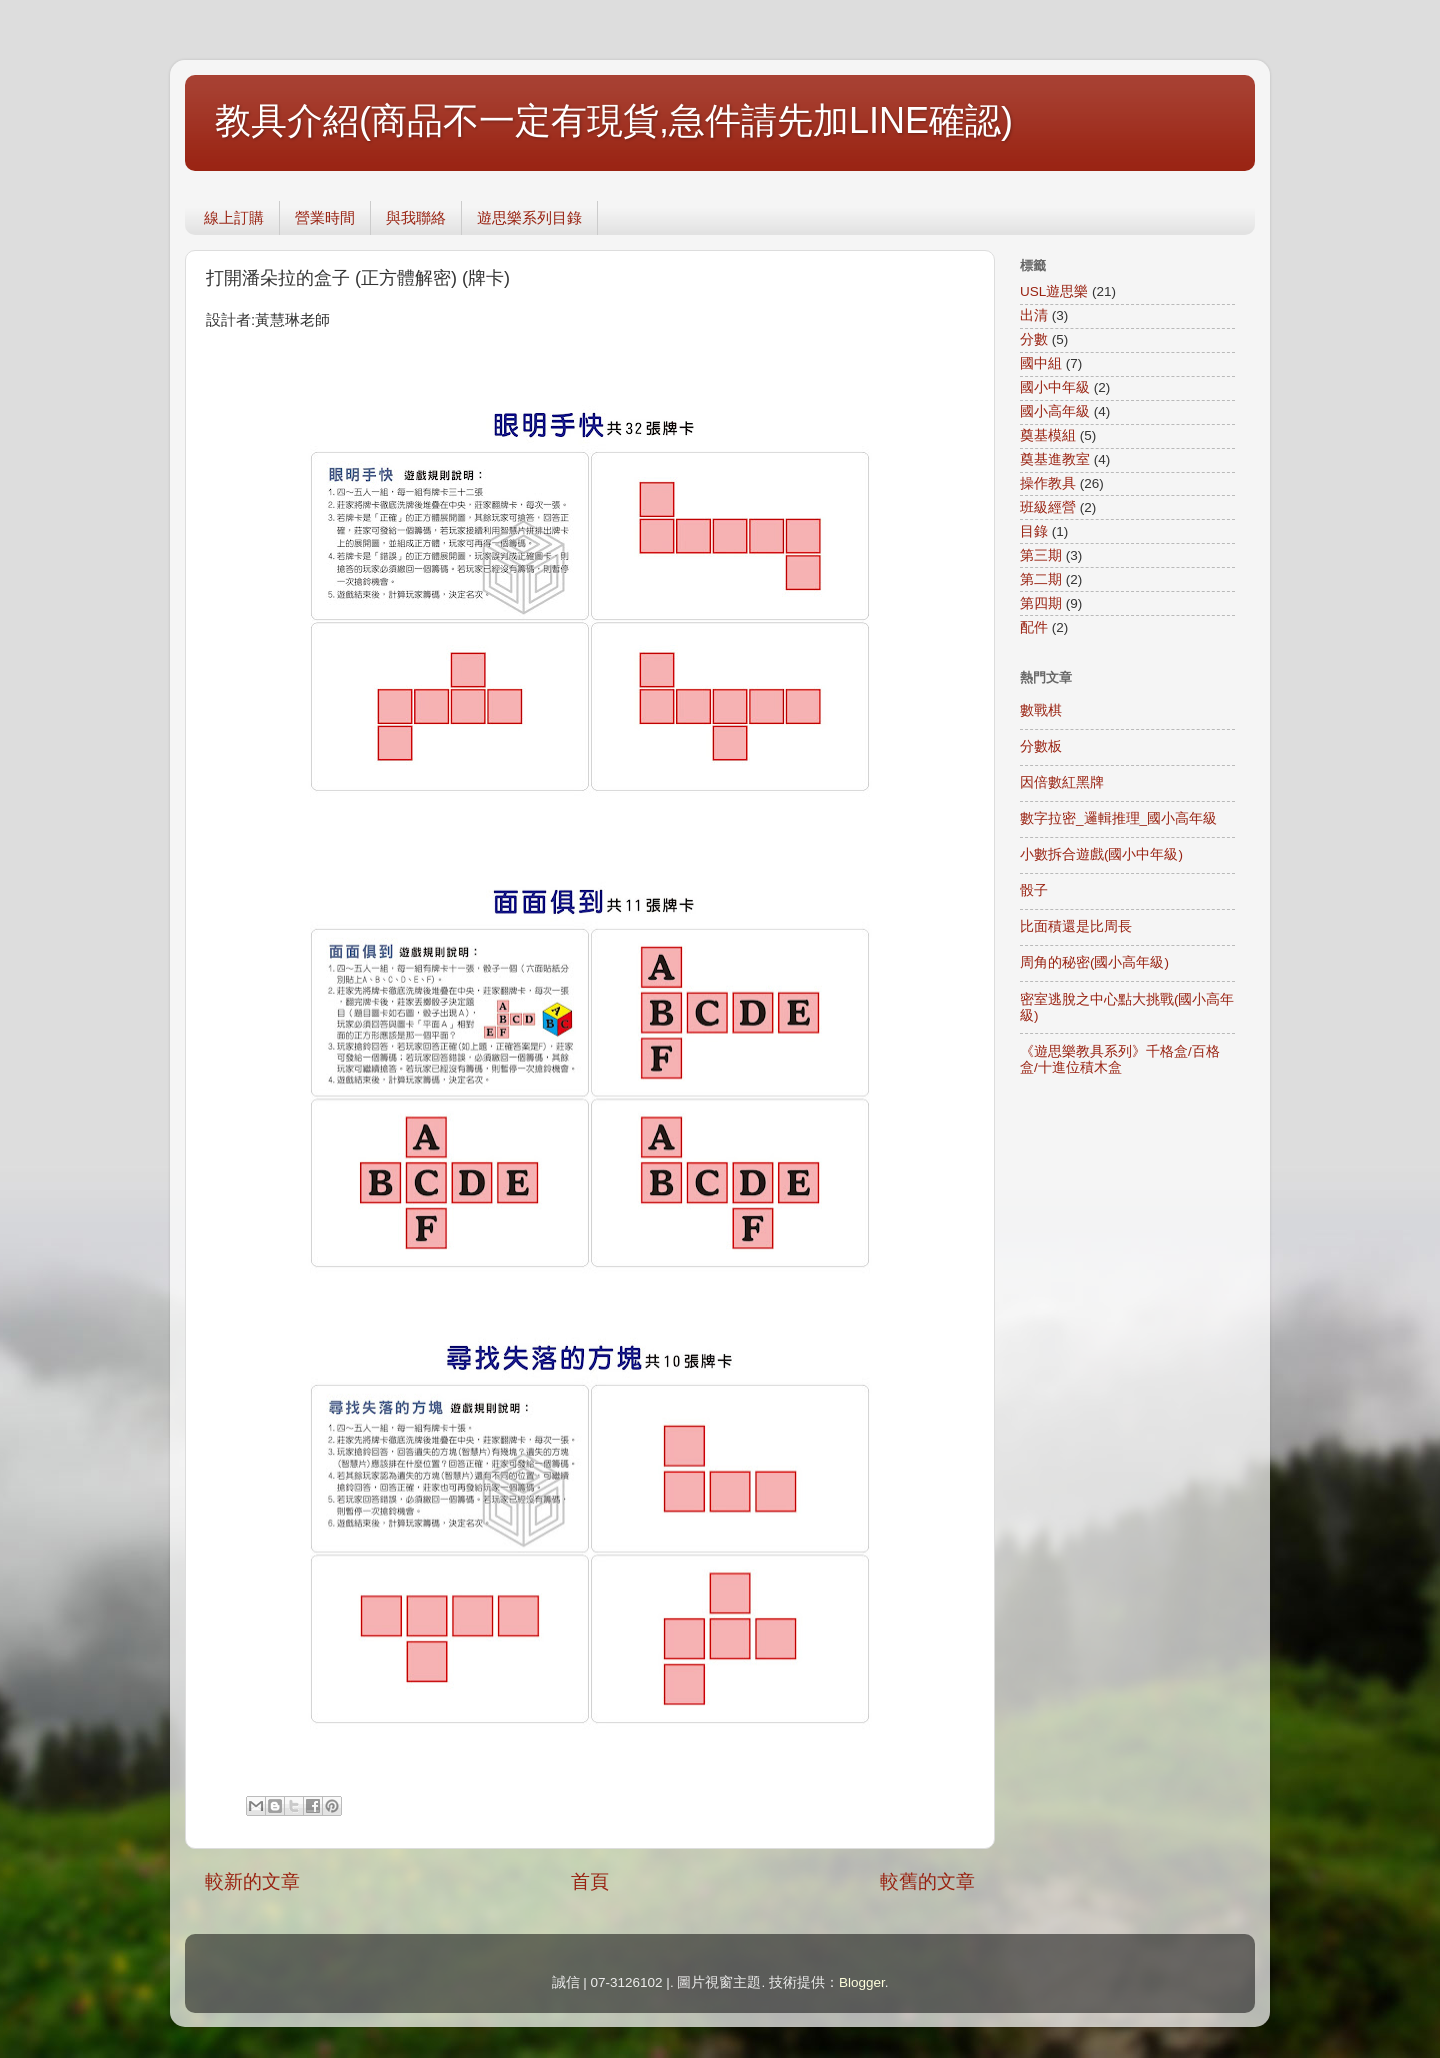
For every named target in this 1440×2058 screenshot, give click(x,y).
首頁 (590, 1881)
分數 (1034, 339)
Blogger (862, 1982)
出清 (1034, 315)
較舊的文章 (927, 1881)
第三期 (1041, 555)
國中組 (1041, 363)
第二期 (1041, 579)
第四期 (1041, 603)
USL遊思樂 (1054, 291)
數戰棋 (1041, 710)
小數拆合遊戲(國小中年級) (1101, 854)
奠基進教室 (1055, 459)
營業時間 (325, 217)
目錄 (1034, 531)
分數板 (1041, 746)
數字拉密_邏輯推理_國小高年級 (1118, 818)
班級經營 (1048, 507)
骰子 (1034, 890)
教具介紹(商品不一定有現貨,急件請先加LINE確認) (614, 120)
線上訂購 (234, 217)
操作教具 (1048, 483)
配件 (1034, 627)
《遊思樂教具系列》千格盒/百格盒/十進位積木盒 (1120, 1059)
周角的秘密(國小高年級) (1094, 962)
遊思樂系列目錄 (529, 217)
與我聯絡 (416, 217)
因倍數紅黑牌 (1062, 782)
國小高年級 (1055, 411)
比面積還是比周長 (1076, 926)
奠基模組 (1048, 435)
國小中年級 (1055, 387)
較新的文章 (252, 1881)
